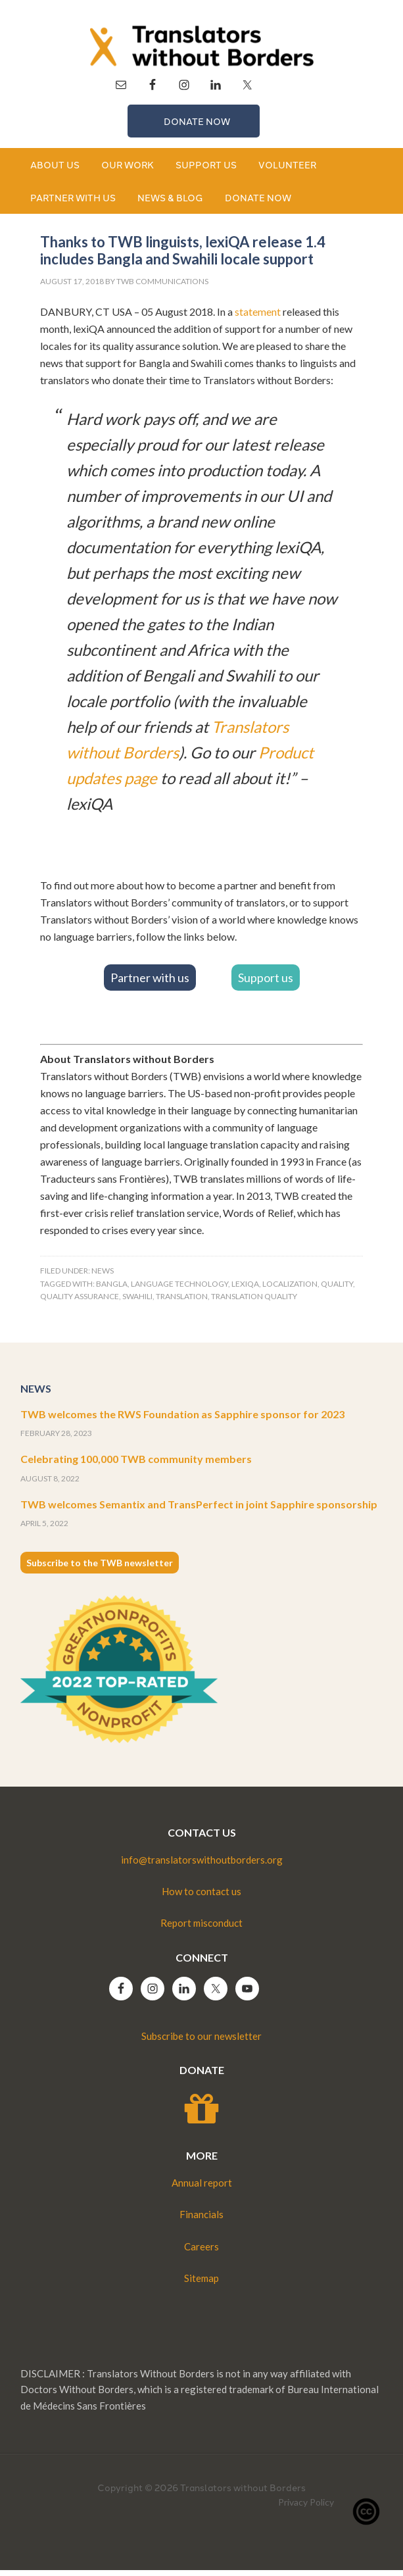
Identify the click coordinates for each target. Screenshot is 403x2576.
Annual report (202, 2188)
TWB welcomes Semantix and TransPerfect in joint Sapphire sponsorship (198, 1510)
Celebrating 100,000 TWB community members (136, 1465)
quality (337, 1290)
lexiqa (245, 1290)
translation (182, 1302)
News (102, 1276)
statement (258, 317)
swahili (137, 1302)
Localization (290, 1290)
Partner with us (149, 983)
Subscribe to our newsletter (201, 2042)
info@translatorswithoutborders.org (202, 1865)
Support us (265, 983)
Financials (201, 2220)
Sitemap (201, 2284)
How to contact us (201, 1897)
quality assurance (79, 1302)
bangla (112, 1290)
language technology (179, 1290)
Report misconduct (201, 1929)
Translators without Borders (201, 46)
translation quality (254, 1302)
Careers (201, 2252)
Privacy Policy (306, 2508)
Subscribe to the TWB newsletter (99, 1568)
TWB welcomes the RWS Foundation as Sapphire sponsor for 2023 (182, 1420)
